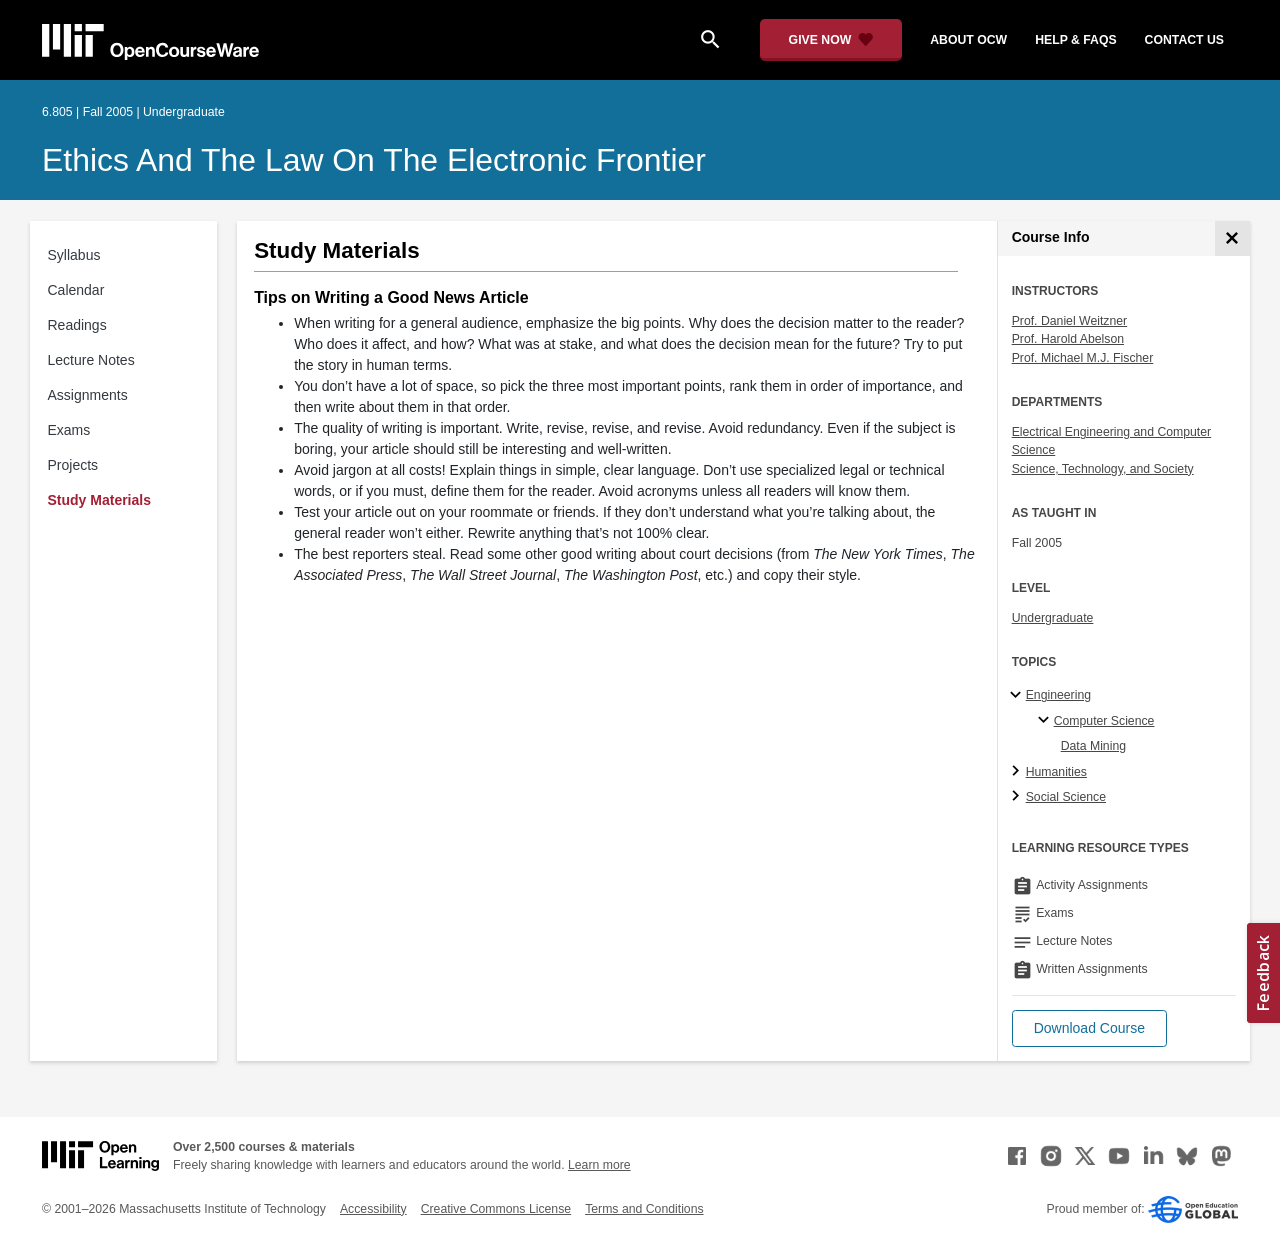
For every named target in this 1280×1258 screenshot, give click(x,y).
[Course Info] (1232, 238)
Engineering (1058, 695)
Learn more (599, 1165)
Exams (69, 430)
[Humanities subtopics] (1018, 772)
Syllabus (74, 255)
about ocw (968, 40)
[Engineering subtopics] (1018, 696)
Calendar (76, 290)
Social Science (1066, 797)
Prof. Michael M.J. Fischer (1083, 358)
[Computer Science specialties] (1046, 721)
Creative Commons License (496, 1209)
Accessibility (373, 1209)
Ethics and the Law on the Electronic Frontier (374, 160)
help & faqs (1075, 40)
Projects (73, 465)
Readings (77, 325)
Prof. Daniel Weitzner (1070, 321)
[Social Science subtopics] (1018, 797)
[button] (1089, 1028)
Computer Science (1104, 721)
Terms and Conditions (644, 1209)
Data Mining (1093, 746)
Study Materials (99, 500)
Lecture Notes (91, 360)
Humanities (1056, 772)
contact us (1184, 40)
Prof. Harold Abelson (1068, 339)
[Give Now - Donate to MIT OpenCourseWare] (831, 40)
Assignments (88, 395)
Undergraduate (1053, 618)
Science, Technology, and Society (1103, 469)
